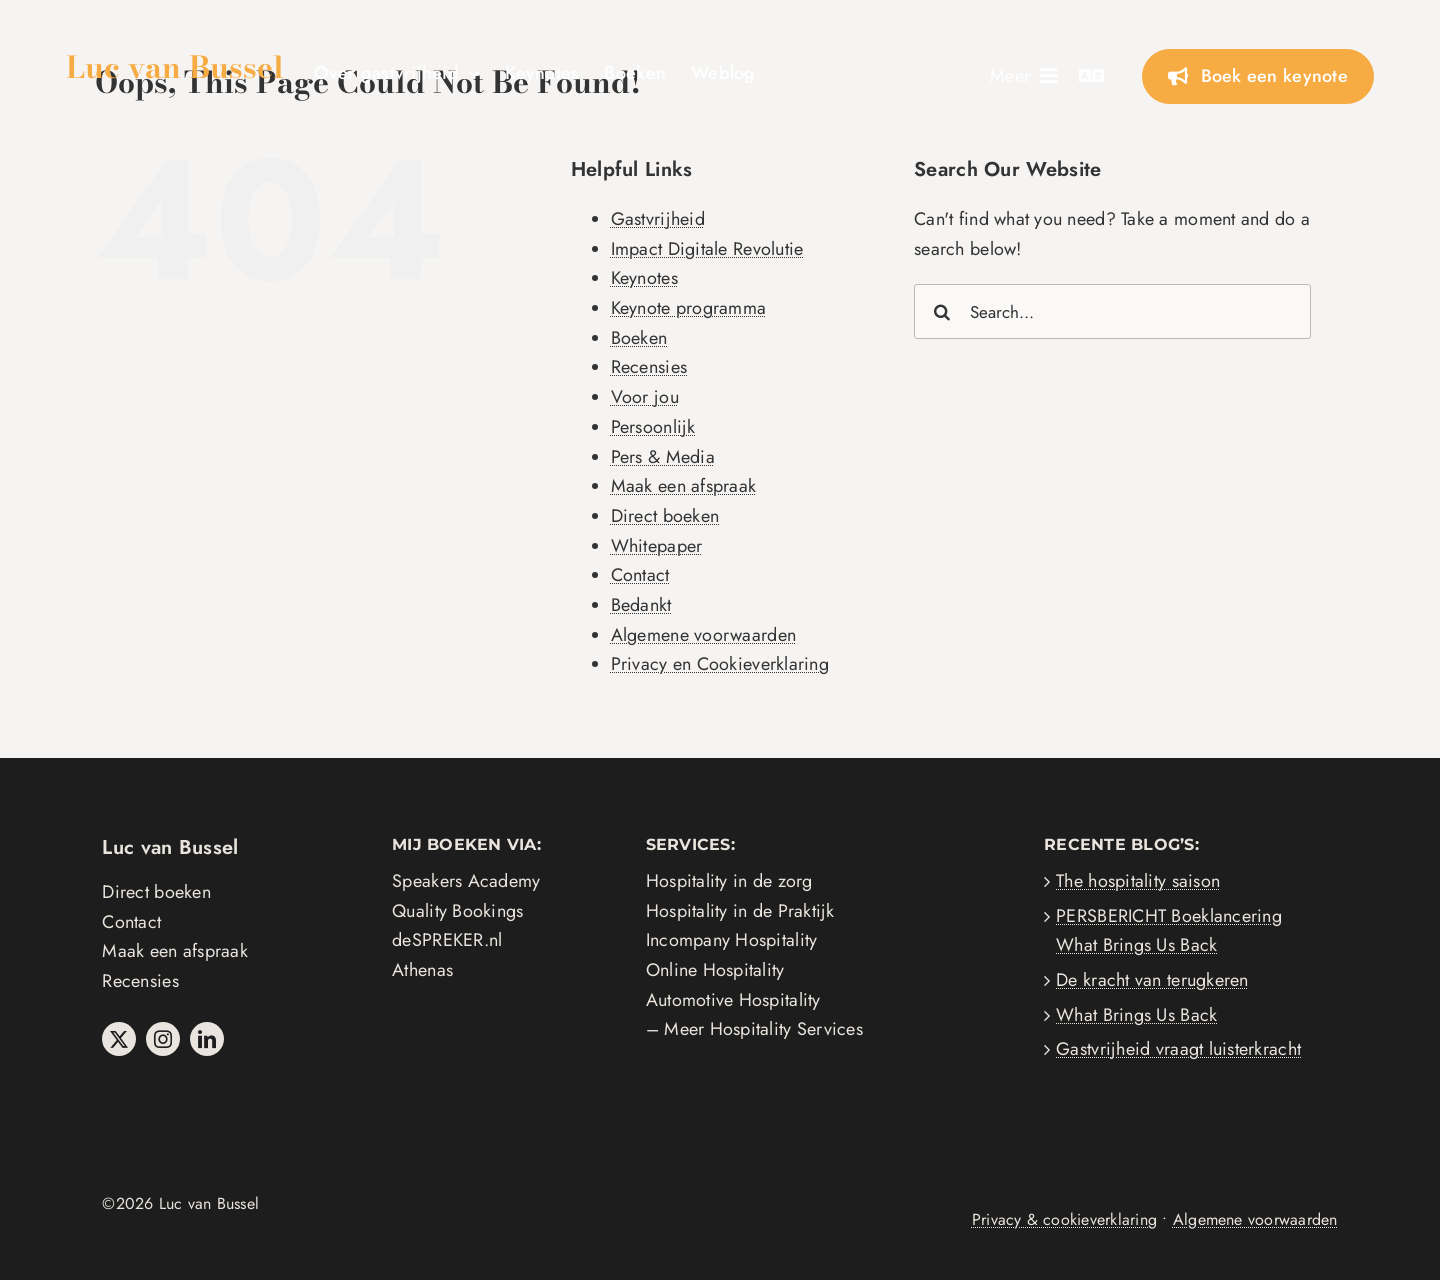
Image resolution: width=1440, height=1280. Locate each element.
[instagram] (163, 1039)
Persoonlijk (653, 427)
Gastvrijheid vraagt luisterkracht (1178, 1049)
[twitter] (119, 1039)
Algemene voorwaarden (703, 635)
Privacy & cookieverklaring (1064, 1219)
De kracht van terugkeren (1152, 980)
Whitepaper (657, 546)
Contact (640, 575)
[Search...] (1112, 311)
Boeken (639, 338)
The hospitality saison (1138, 881)
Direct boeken (665, 516)
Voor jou (645, 397)
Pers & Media (663, 457)
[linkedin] (207, 1039)
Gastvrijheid (658, 219)
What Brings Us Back (1136, 1015)
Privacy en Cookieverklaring (720, 664)
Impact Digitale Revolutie (707, 249)
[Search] (941, 311)
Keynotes (644, 278)
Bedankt (641, 605)
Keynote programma (689, 308)
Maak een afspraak (684, 486)
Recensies (649, 367)
